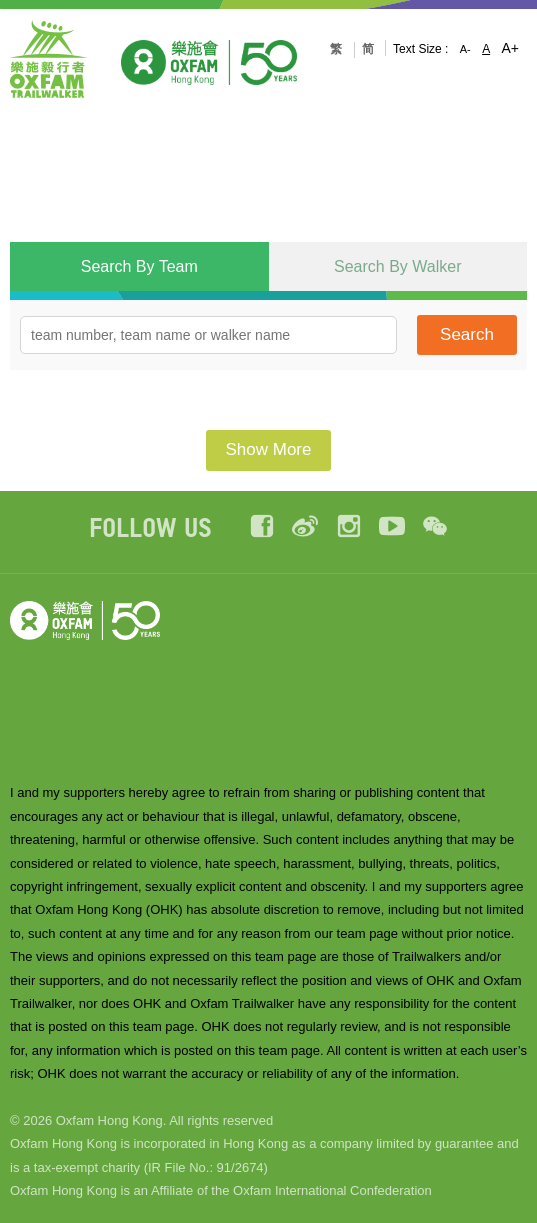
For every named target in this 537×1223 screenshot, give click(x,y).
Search (467, 334)
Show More (269, 449)
